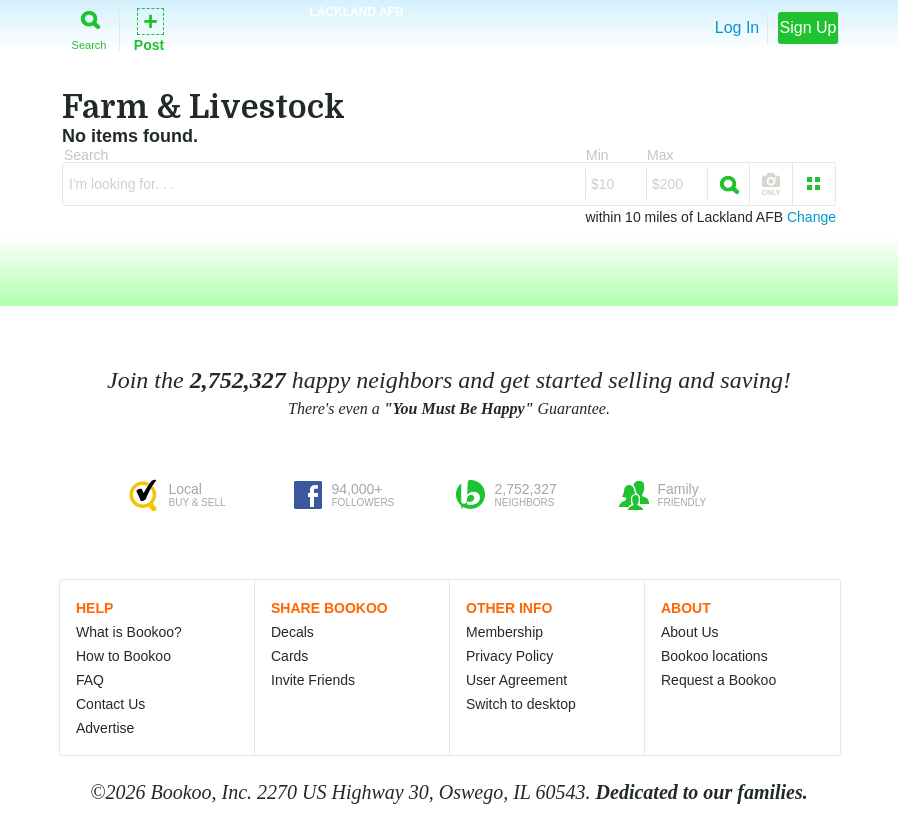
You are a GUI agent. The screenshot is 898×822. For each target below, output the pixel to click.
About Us (690, 632)
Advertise (105, 728)
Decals (292, 632)
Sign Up (808, 27)
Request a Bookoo (718, 680)
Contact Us (110, 704)
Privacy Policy (509, 656)
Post (149, 28)
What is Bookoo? (129, 632)
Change (811, 217)
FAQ (90, 680)
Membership (504, 632)
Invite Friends (313, 680)
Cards (289, 656)
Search (89, 26)
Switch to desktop (521, 704)
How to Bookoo (123, 656)
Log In (737, 27)
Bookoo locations (714, 656)
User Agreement (516, 680)
